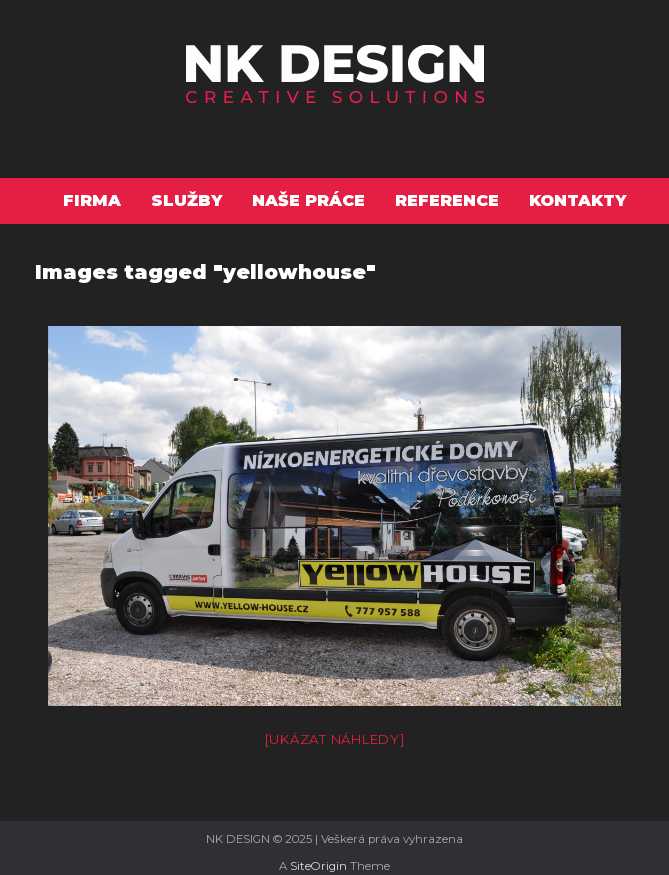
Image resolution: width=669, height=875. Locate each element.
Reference (447, 200)
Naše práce (308, 200)
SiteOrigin (318, 866)
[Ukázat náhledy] (335, 739)
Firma (92, 200)
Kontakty (577, 200)
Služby (186, 200)
